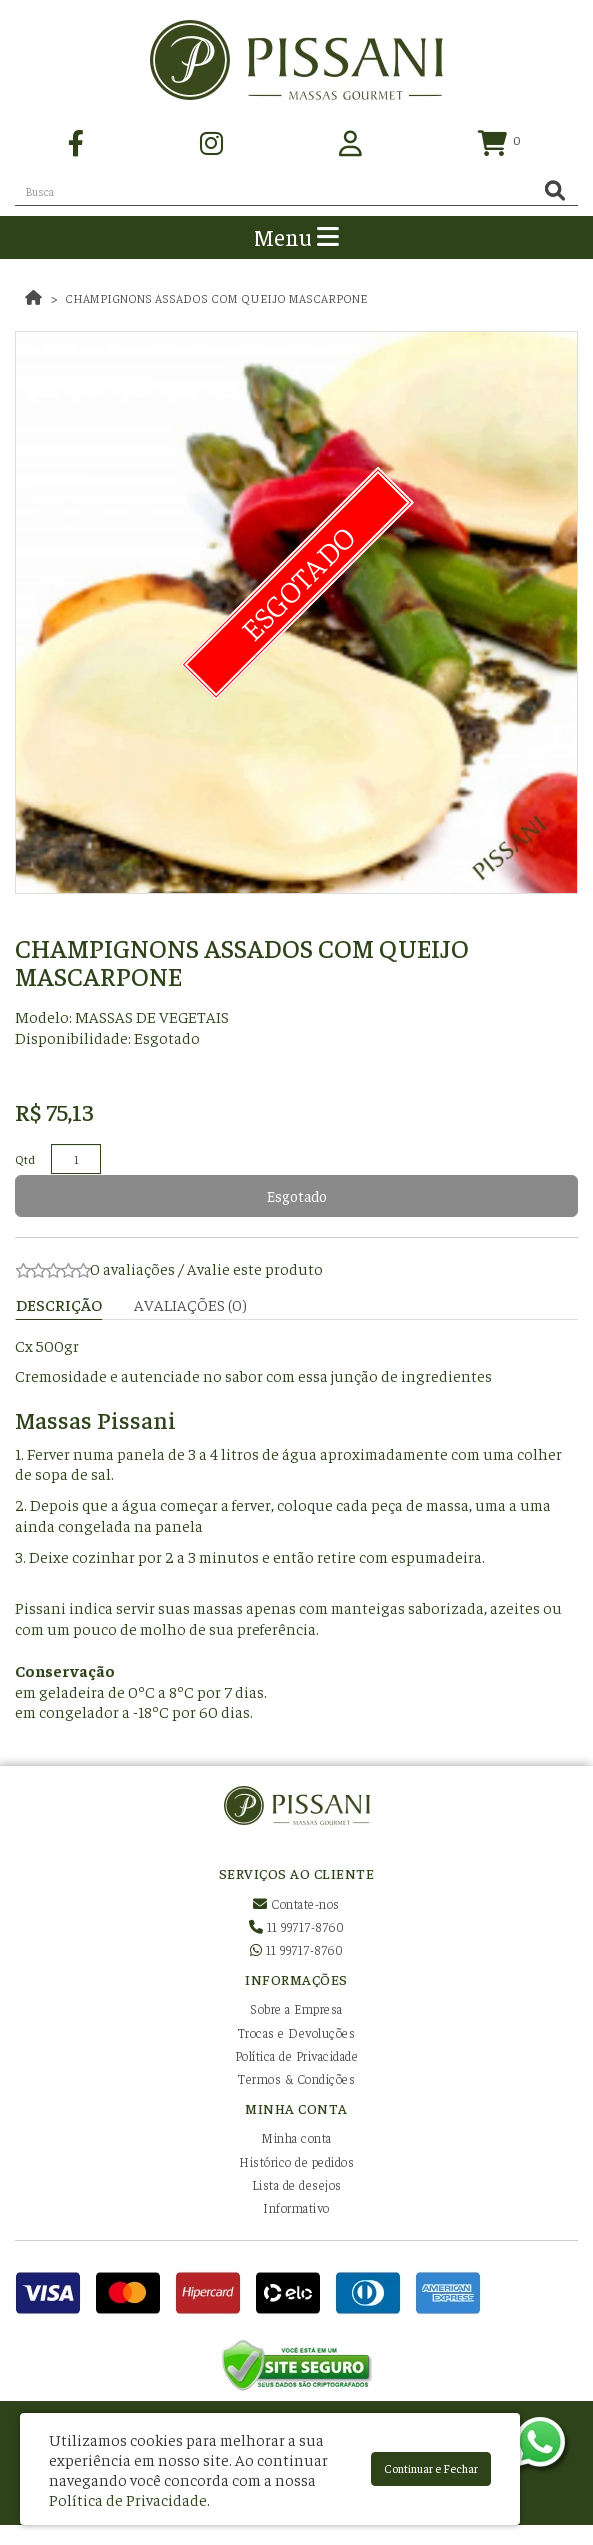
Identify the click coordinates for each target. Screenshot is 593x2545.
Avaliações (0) (190, 1304)
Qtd (25, 1159)
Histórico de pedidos (296, 2161)
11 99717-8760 (297, 1926)
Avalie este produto (255, 1268)
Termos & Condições (296, 2078)
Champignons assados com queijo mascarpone (216, 298)
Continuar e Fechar (431, 2468)
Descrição (59, 1304)
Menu (296, 236)
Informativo (296, 2207)
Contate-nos (296, 1903)
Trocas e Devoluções (297, 2032)
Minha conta (296, 2137)
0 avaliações (132, 1268)
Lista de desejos (297, 2184)
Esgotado (297, 1195)
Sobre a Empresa (296, 2008)
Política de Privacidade (297, 2055)
